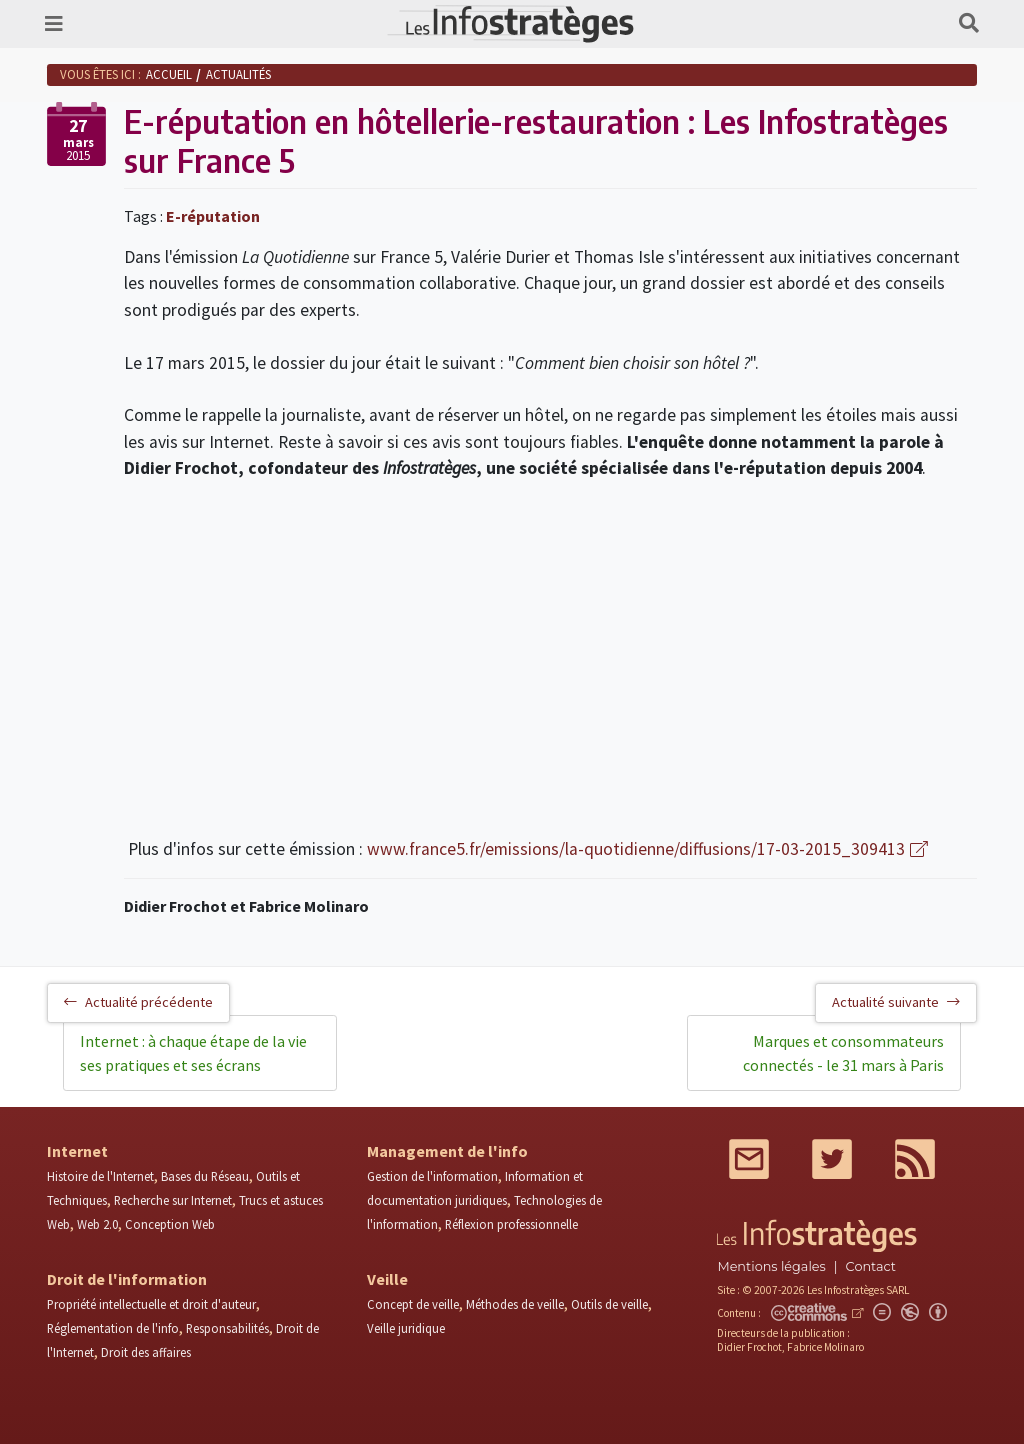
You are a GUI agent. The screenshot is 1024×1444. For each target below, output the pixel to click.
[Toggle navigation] (54, 24)
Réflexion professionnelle (511, 1224)
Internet (77, 1151)
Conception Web (170, 1224)
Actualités (238, 74)
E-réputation (213, 216)
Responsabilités (227, 1328)
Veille (387, 1279)
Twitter (832, 1159)
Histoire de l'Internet (100, 1176)
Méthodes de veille (515, 1304)
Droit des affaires (146, 1352)
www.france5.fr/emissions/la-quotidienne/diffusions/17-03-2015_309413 (636, 849)
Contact (871, 1266)
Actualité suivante (896, 1002)
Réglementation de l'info (113, 1328)
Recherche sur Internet (173, 1200)
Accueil (169, 74)
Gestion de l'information (432, 1176)
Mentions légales (771, 1266)
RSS (915, 1159)
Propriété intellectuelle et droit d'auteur (151, 1304)
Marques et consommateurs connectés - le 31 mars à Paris (843, 1053)
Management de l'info (447, 1151)
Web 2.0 (97, 1224)
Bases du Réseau (205, 1176)
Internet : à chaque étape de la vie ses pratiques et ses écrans (193, 1053)
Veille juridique (406, 1328)
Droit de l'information (127, 1279)
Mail (749, 1159)
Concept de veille (413, 1304)
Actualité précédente (138, 1002)
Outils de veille (609, 1304)
